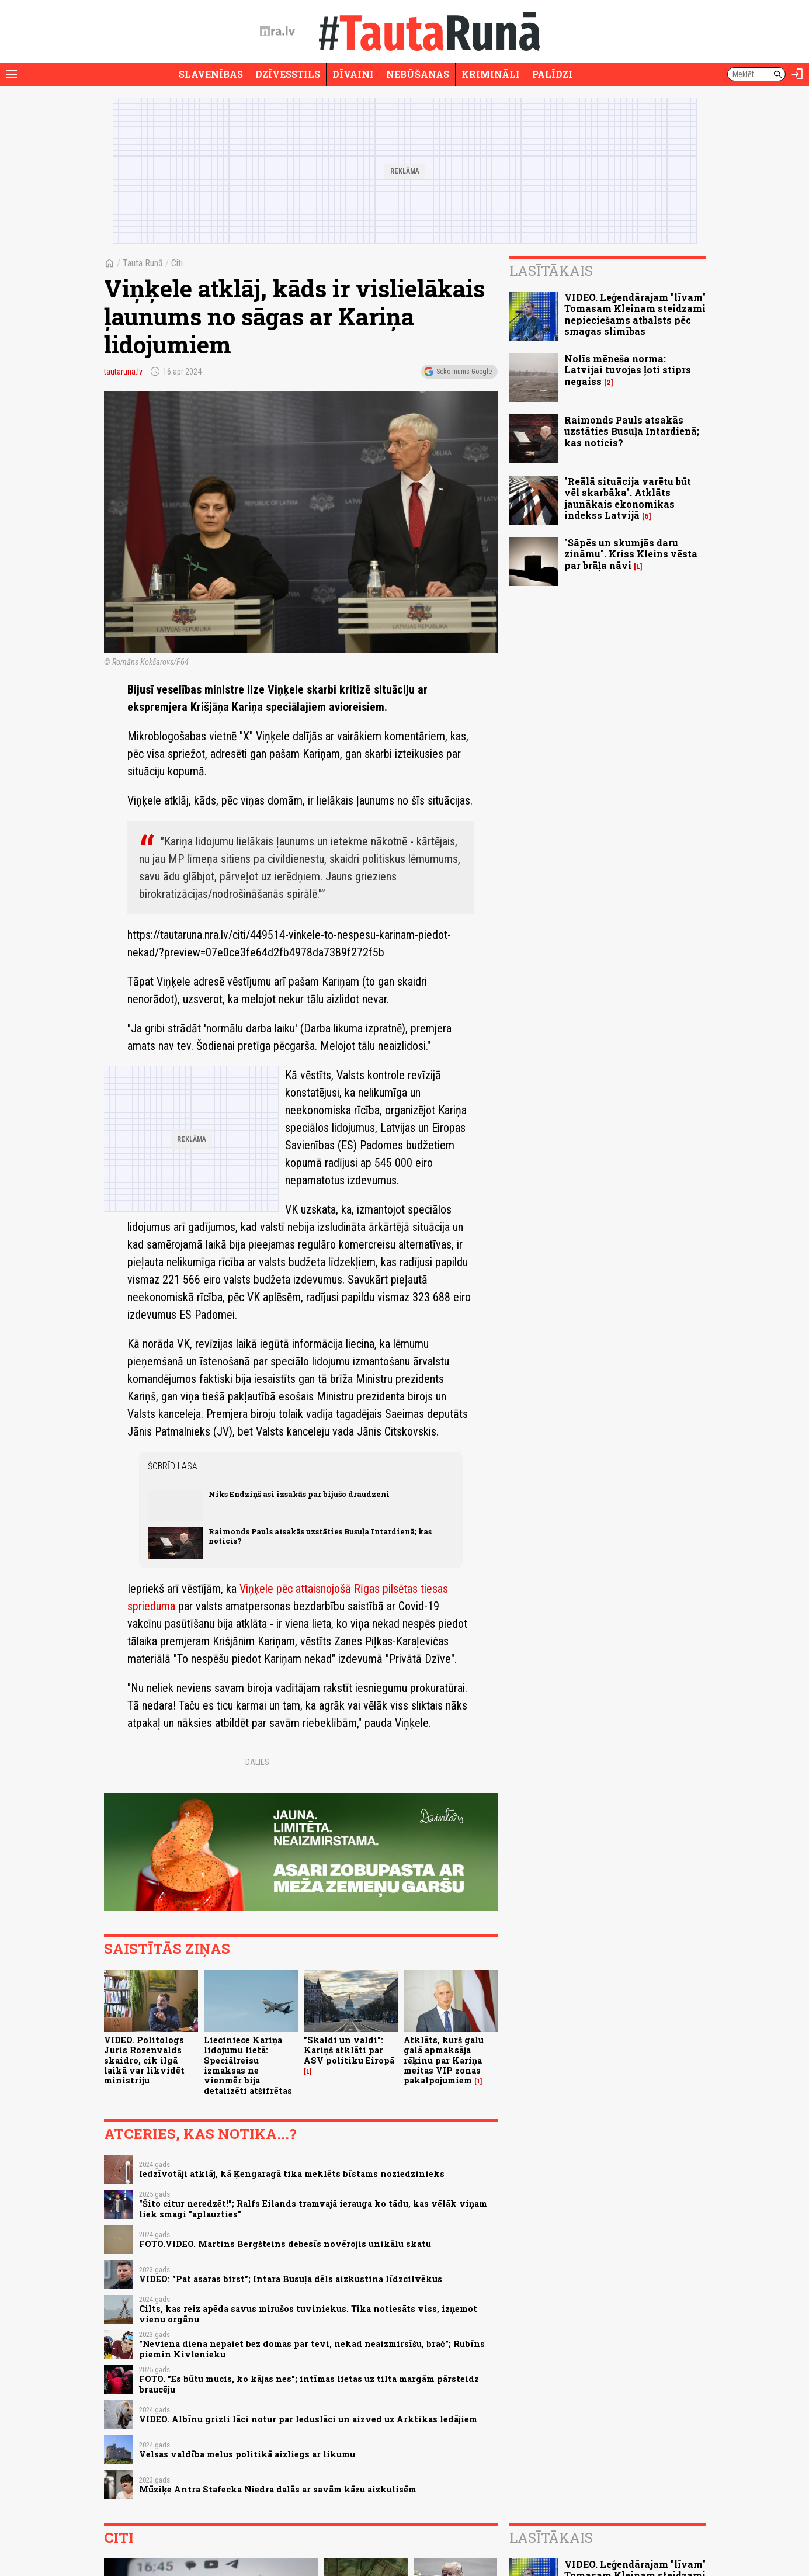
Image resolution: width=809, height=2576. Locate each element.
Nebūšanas (417, 74)
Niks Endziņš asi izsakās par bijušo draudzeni (299, 1494)
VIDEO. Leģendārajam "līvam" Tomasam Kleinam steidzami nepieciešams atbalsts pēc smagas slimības (635, 314)
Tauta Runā (143, 263)
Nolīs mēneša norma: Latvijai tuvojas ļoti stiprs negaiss (627, 369)
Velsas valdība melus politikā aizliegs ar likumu (247, 2454)
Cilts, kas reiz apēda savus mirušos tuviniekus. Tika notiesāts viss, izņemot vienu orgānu (308, 2313)
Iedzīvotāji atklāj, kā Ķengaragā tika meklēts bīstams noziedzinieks (292, 2173)
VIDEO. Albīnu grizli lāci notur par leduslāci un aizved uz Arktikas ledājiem (308, 2419)
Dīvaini (353, 74)
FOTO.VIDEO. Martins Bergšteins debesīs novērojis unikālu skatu (285, 2243)
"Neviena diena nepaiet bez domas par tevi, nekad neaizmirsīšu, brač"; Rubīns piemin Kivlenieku (312, 2348)
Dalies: (258, 1762)
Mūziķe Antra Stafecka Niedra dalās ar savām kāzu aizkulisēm (277, 2489)
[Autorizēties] (797, 74)
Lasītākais (551, 270)
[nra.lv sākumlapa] (277, 31)
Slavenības (211, 74)
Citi (177, 263)
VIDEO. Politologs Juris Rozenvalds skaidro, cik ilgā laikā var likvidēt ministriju (144, 2060)
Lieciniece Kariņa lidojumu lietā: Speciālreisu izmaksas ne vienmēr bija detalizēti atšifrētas (248, 2065)
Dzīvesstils (287, 74)
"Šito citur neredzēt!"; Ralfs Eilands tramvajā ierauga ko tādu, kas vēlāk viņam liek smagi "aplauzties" (313, 2208)
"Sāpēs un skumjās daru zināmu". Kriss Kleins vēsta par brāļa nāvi (630, 553)
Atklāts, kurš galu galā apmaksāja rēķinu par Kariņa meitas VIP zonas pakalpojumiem (444, 2060)
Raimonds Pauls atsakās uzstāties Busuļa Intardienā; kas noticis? (320, 1536)
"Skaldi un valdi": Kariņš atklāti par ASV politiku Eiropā (349, 2050)
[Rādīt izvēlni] (11, 74)
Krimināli (490, 74)
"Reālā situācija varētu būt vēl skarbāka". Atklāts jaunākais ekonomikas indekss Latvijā (627, 498)
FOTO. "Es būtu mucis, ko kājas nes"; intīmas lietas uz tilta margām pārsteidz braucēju (309, 2383)
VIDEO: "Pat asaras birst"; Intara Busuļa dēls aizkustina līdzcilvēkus (290, 2278)
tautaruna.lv (123, 371)
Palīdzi (552, 74)
